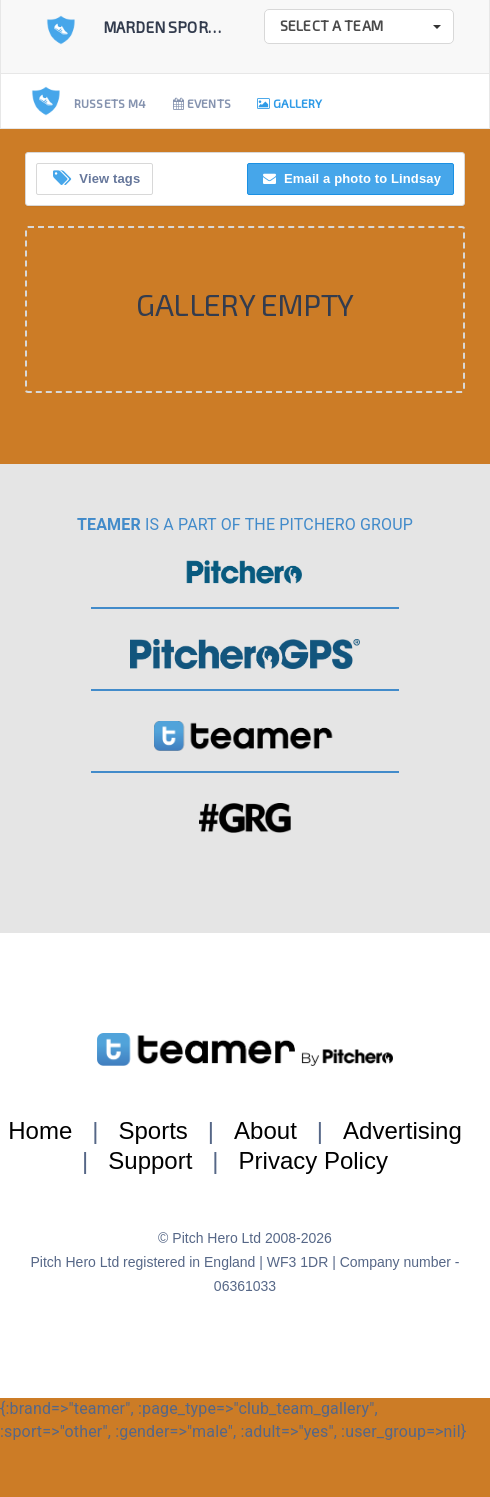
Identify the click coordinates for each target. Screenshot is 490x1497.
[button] (359, 26)
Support (150, 1160)
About (265, 1130)
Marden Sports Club (184, 27)
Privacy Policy (313, 1160)
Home (40, 1130)
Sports (152, 1130)
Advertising (402, 1130)
